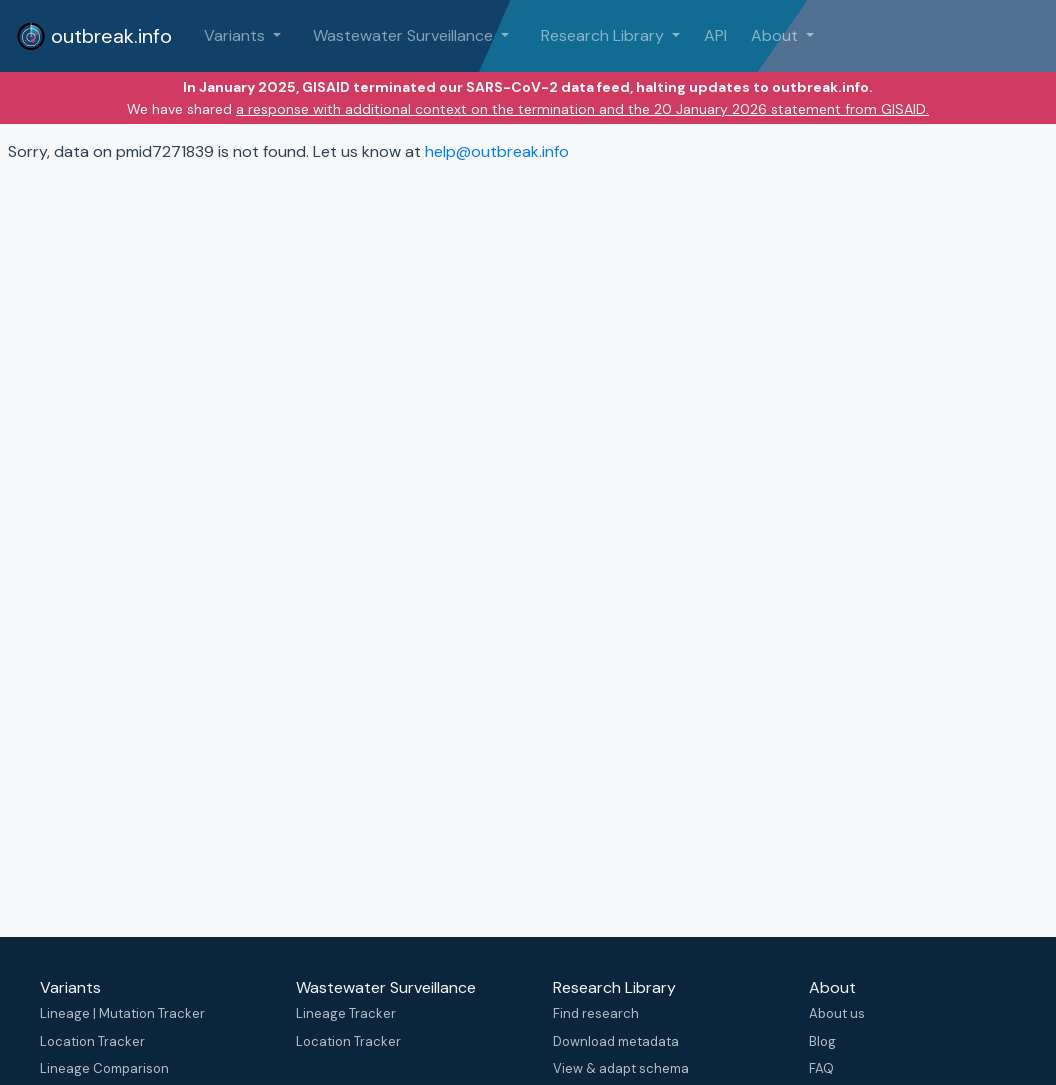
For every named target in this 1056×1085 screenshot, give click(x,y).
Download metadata (616, 1041)
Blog (822, 1041)
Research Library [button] (604, 35)
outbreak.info (94, 36)
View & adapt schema (621, 1068)
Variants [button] (236, 35)
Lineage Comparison (104, 1068)
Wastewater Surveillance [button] (405, 35)
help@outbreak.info (497, 151)
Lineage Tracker (346, 1013)
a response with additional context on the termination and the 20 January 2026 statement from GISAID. (582, 109)
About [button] (776, 35)
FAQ (821, 1068)
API (715, 35)
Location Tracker (92, 1041)
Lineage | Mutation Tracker (122, 1013)
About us (837, 1013)
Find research (596, 1013)
